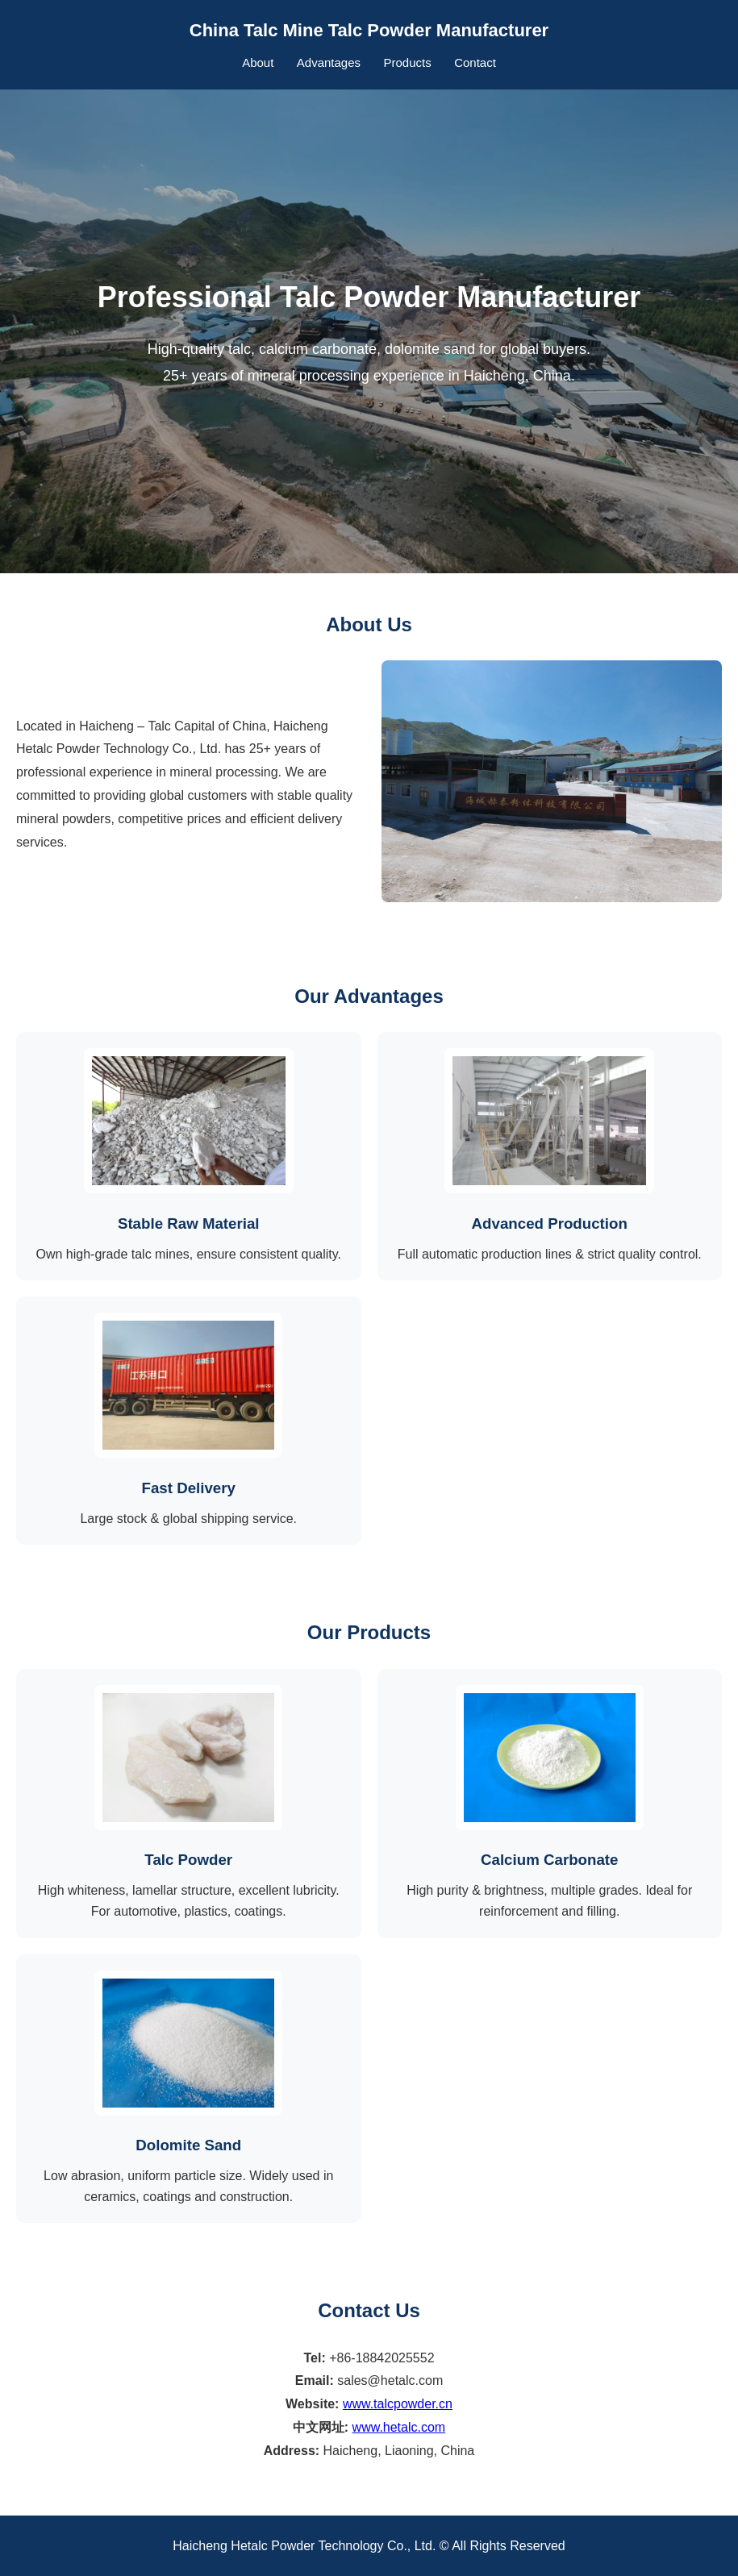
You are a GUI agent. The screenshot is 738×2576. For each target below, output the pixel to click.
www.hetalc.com (399, 2427)
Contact (475, 62)
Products (407, 62)
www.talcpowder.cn (397, 2404)
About (257, 62)
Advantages (329, 62)
